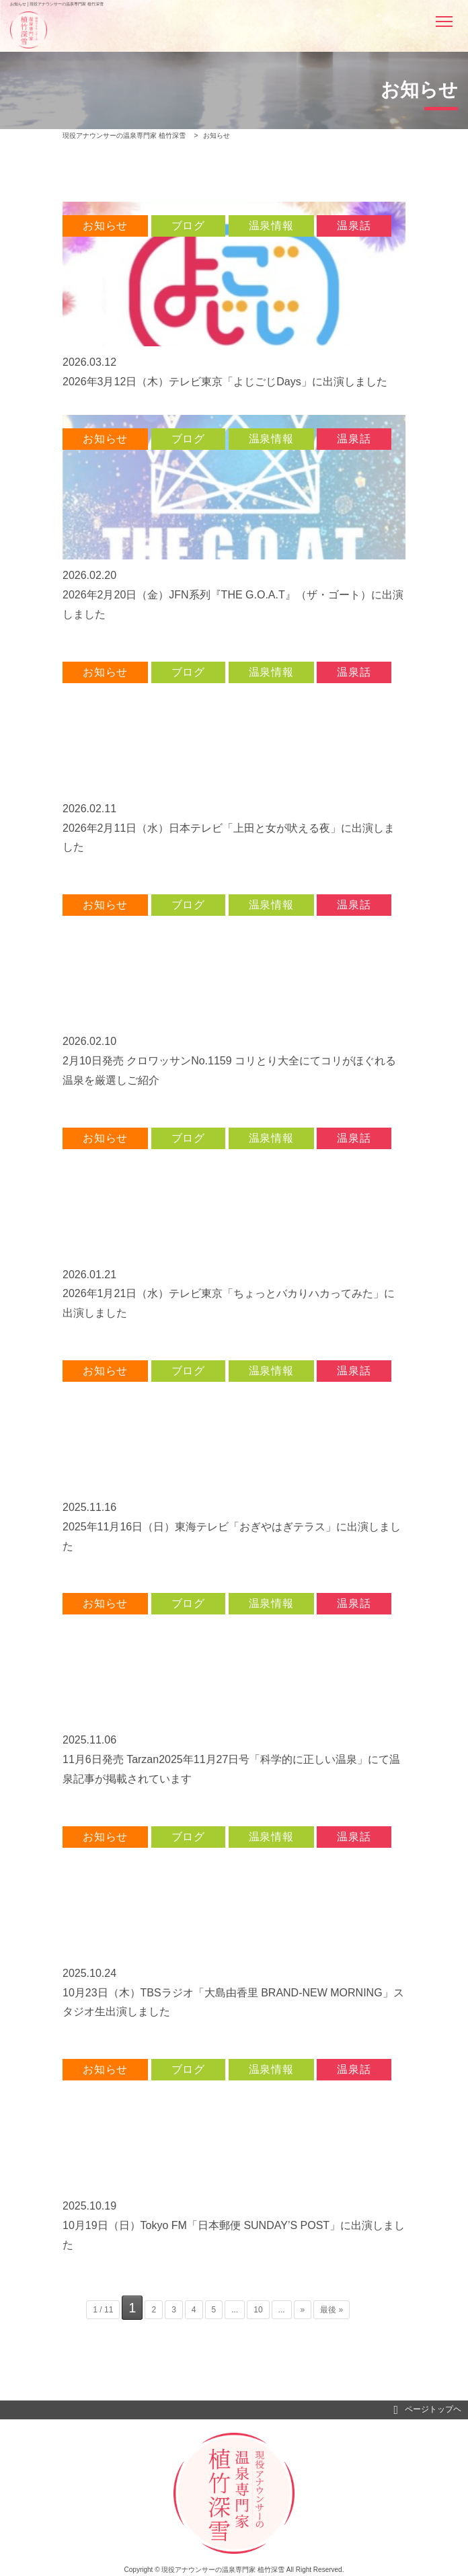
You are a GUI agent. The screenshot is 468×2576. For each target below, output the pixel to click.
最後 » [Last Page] (331, 2309)
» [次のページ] (303, 2309)
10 (258, 2309)
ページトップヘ (427, 2410)
